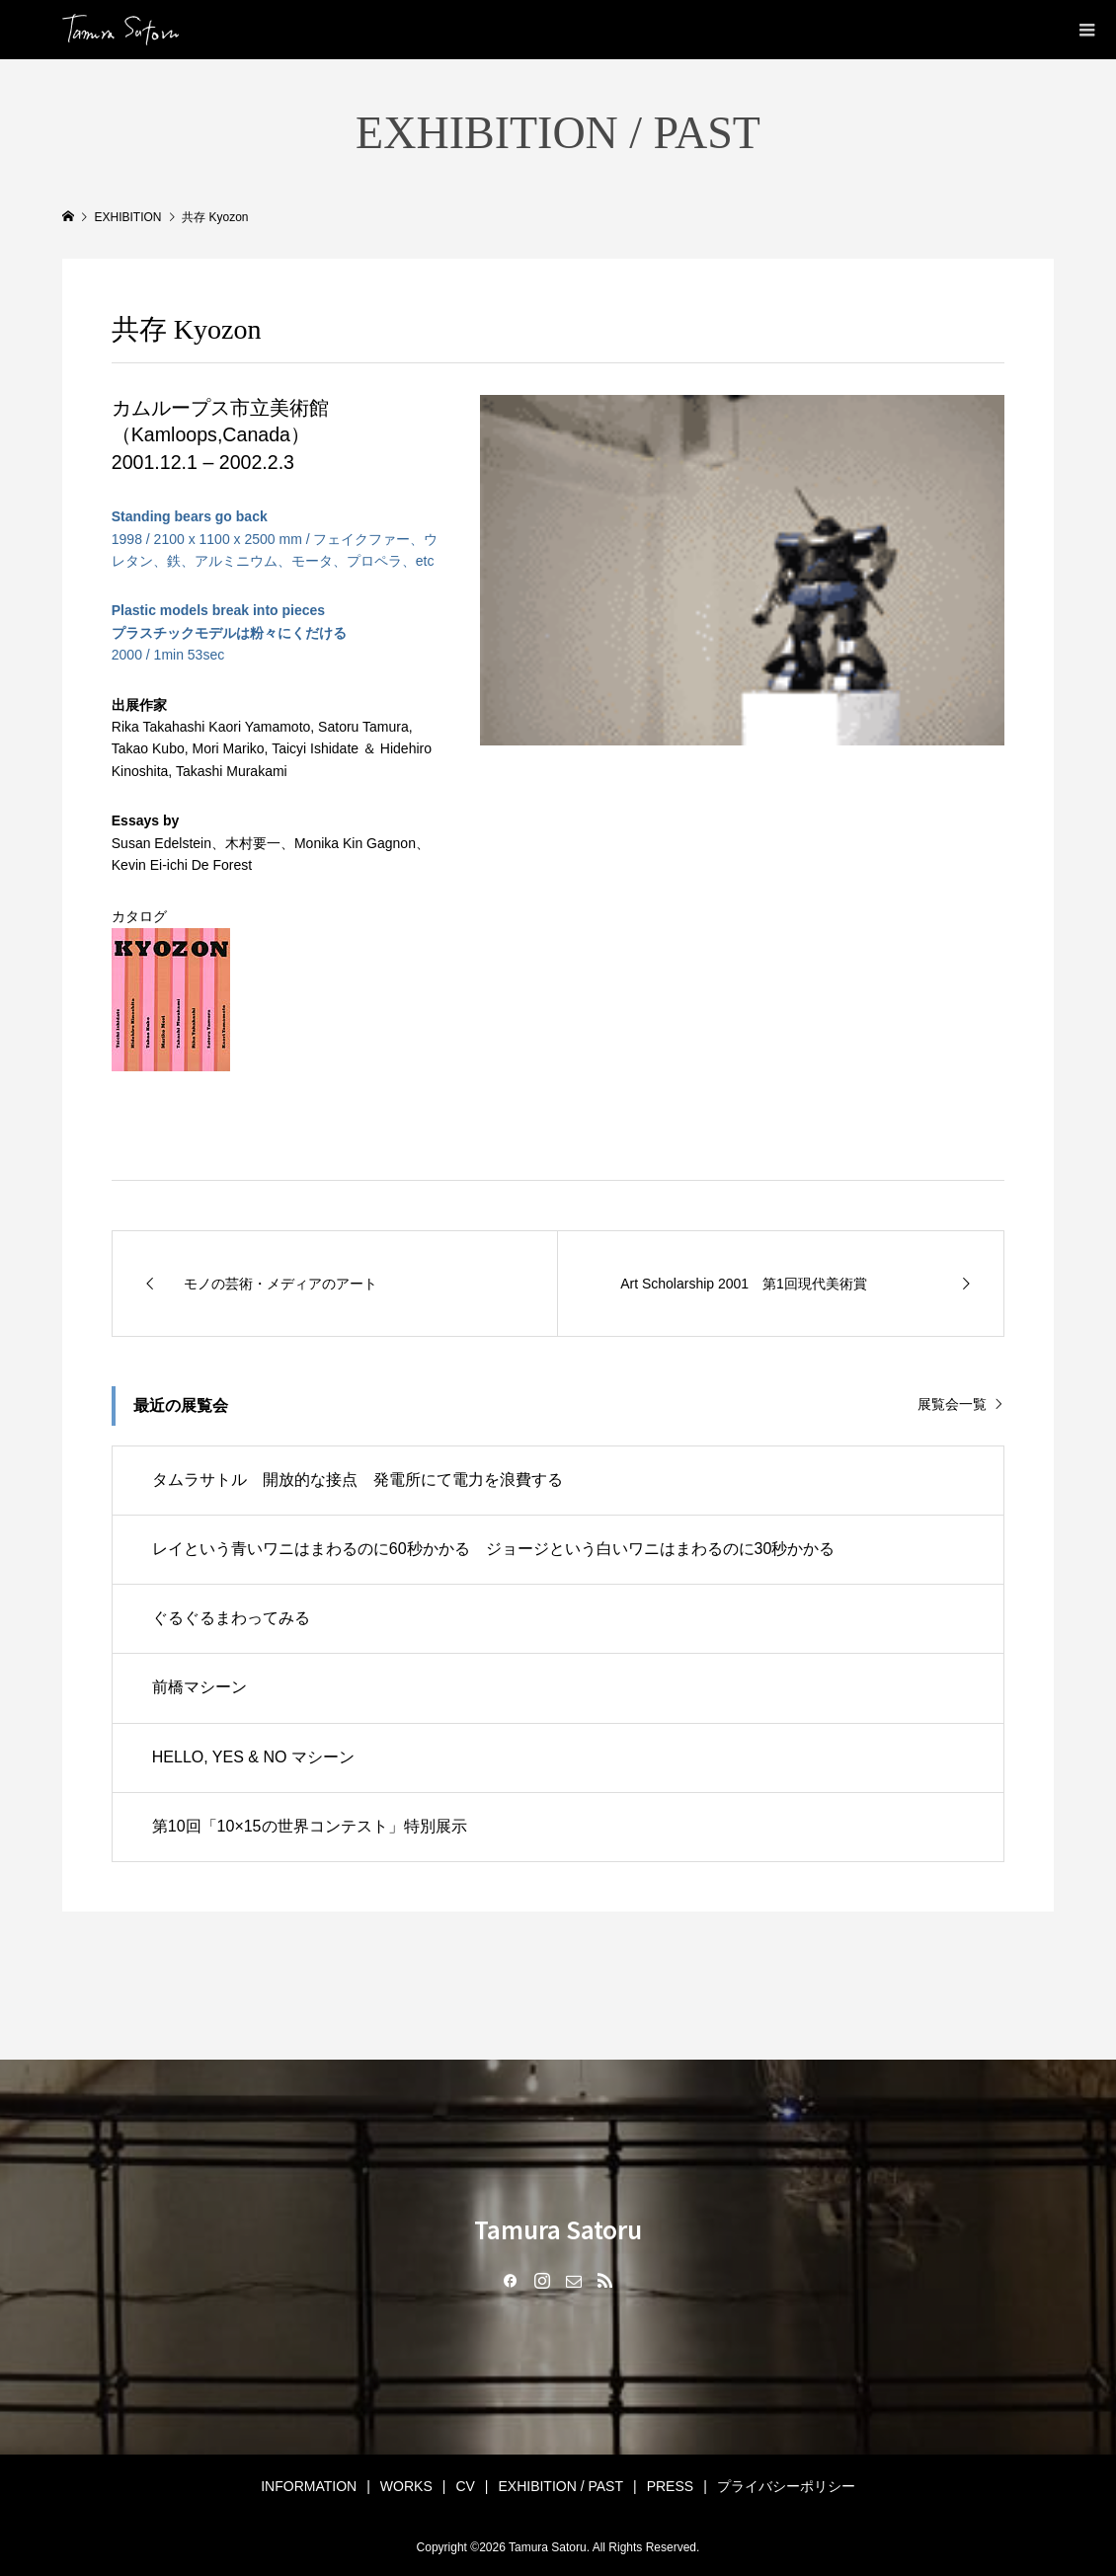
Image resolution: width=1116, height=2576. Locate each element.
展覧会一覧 (952, 1404)
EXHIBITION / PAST (560, 2486)
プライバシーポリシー (786, 2486)
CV (464, 2486)
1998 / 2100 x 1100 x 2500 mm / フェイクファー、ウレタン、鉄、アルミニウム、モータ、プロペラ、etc (275, 538)
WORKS (406, 2486)
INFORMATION (309, 2486)
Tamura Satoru (558, 2229)
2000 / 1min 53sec (229, 632)
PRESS (670, 2486)
